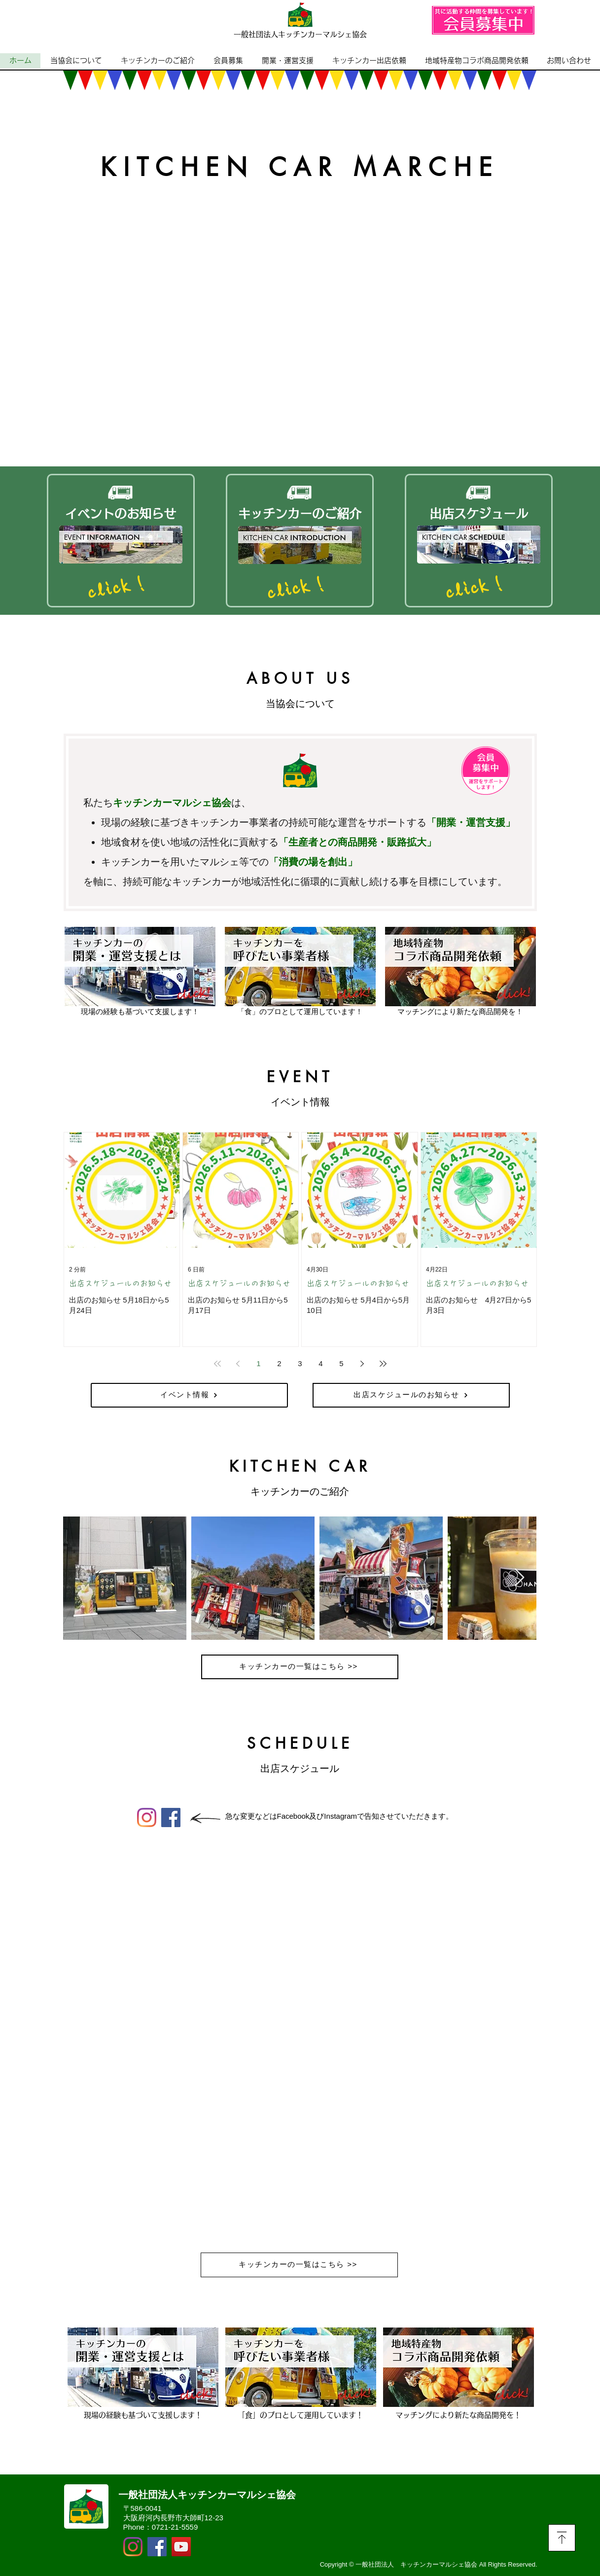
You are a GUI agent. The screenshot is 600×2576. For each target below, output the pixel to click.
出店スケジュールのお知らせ (120, 1283)
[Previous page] (238, 1364)
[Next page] (362, 1364)
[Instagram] (146, 1817)
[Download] (561, 2537)
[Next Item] (519, 1578)
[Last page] (383, 1364)
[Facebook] (170, 1817)
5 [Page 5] (341, 1363)
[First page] (217, 1364)
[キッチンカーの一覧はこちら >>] (299, 1667)
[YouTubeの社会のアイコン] (181, 2546)
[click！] (120, 586)
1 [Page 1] (258, 1363)
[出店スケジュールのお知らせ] (411, 1395)
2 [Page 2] (279, 1363)
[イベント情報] (189, 1395)
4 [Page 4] (320, 1363)
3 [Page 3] (300, 1363)
